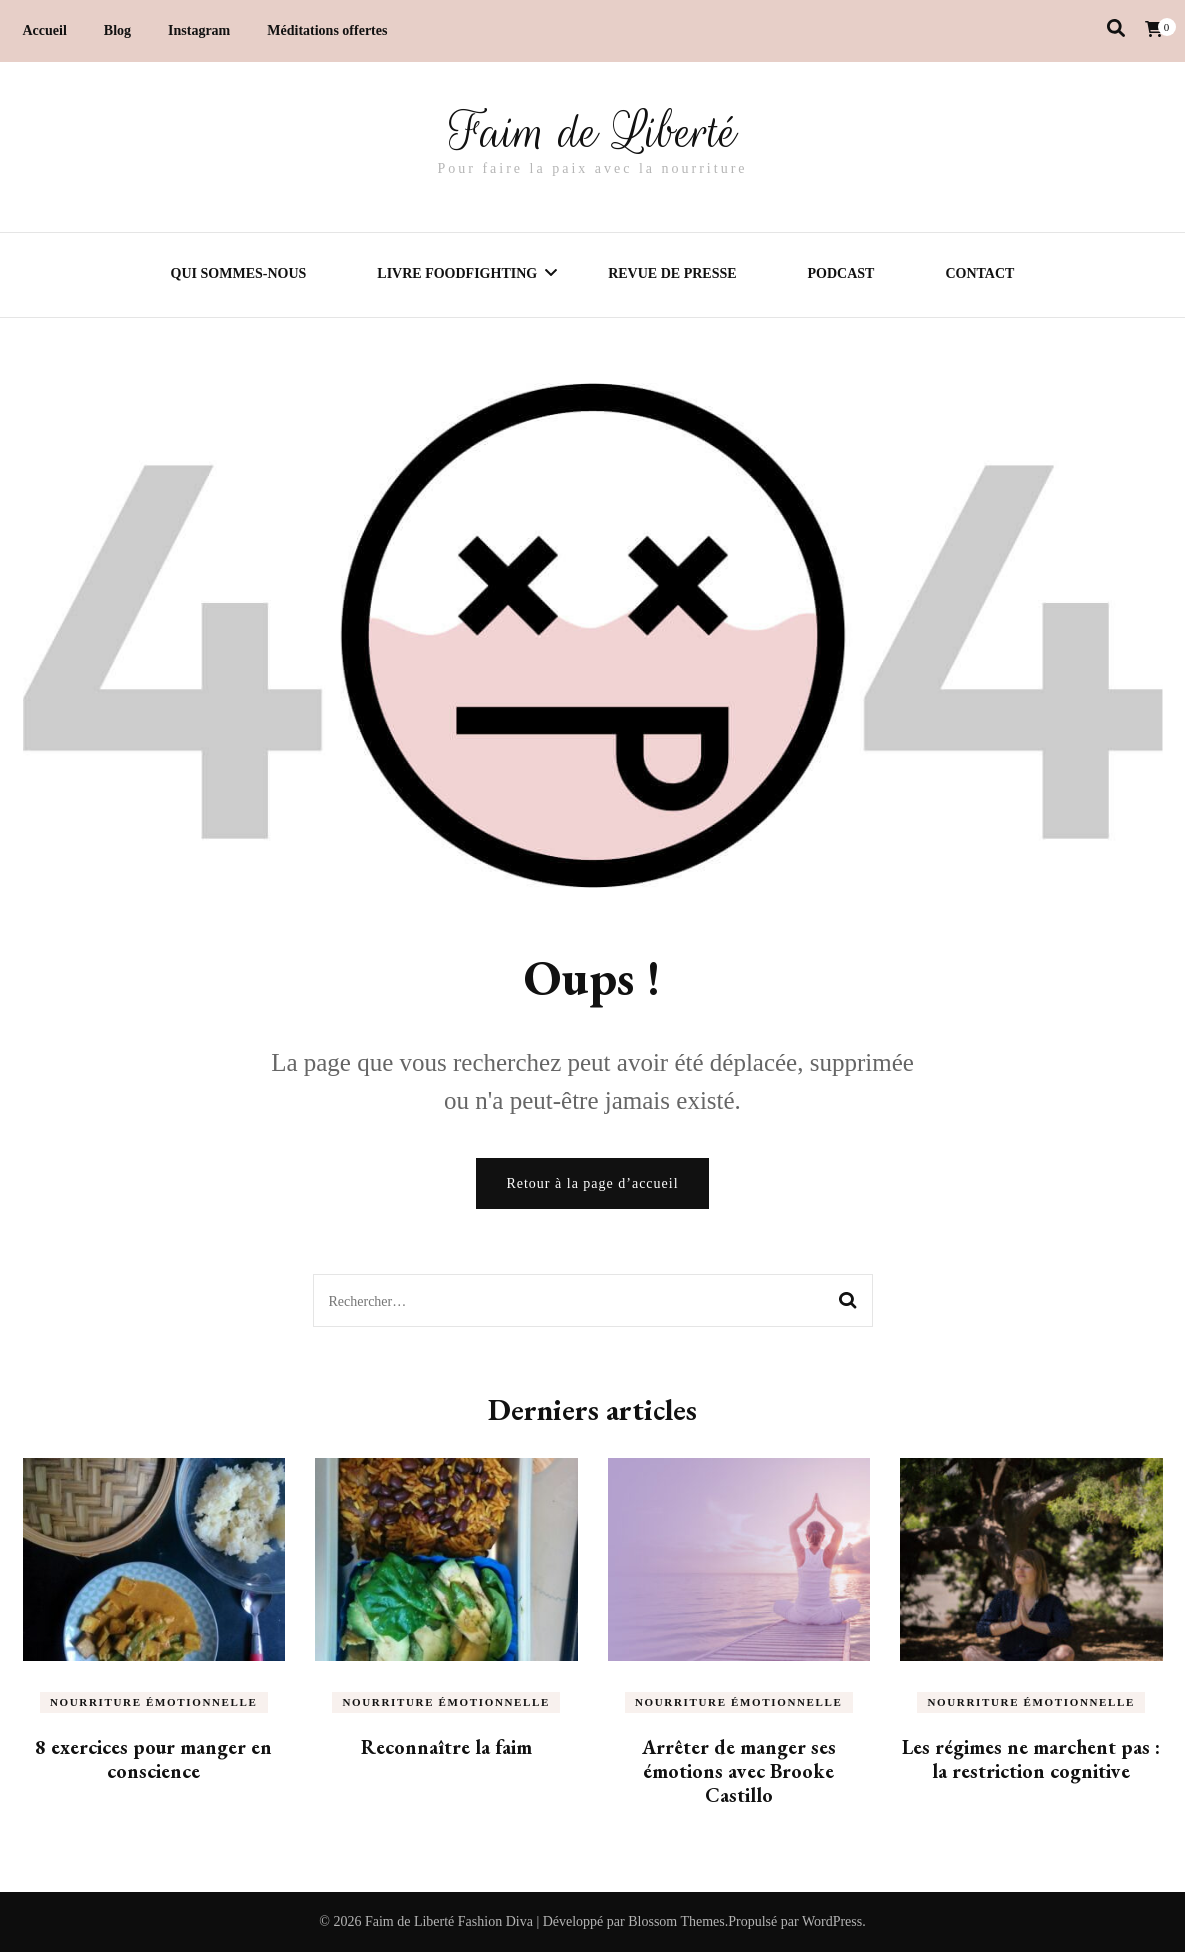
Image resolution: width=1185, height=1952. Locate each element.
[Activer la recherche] (1116, 28)
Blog (117, 30)
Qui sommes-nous (239, 273)
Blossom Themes (676, 1921)
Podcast (841, 273)
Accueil (45, 30)
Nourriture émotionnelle (154, 1702)
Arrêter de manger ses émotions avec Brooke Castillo (739, 1771)
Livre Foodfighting (457, 273)
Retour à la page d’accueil (592, 1183)
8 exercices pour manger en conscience (153, 1759)
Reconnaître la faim (446, 1747)
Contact (979, 273)
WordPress (832, 1921)
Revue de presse (672, 273)
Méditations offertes (327, 30)
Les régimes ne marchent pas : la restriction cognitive (1031, 1759)
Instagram (199, 30)
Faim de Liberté (593, 132)
